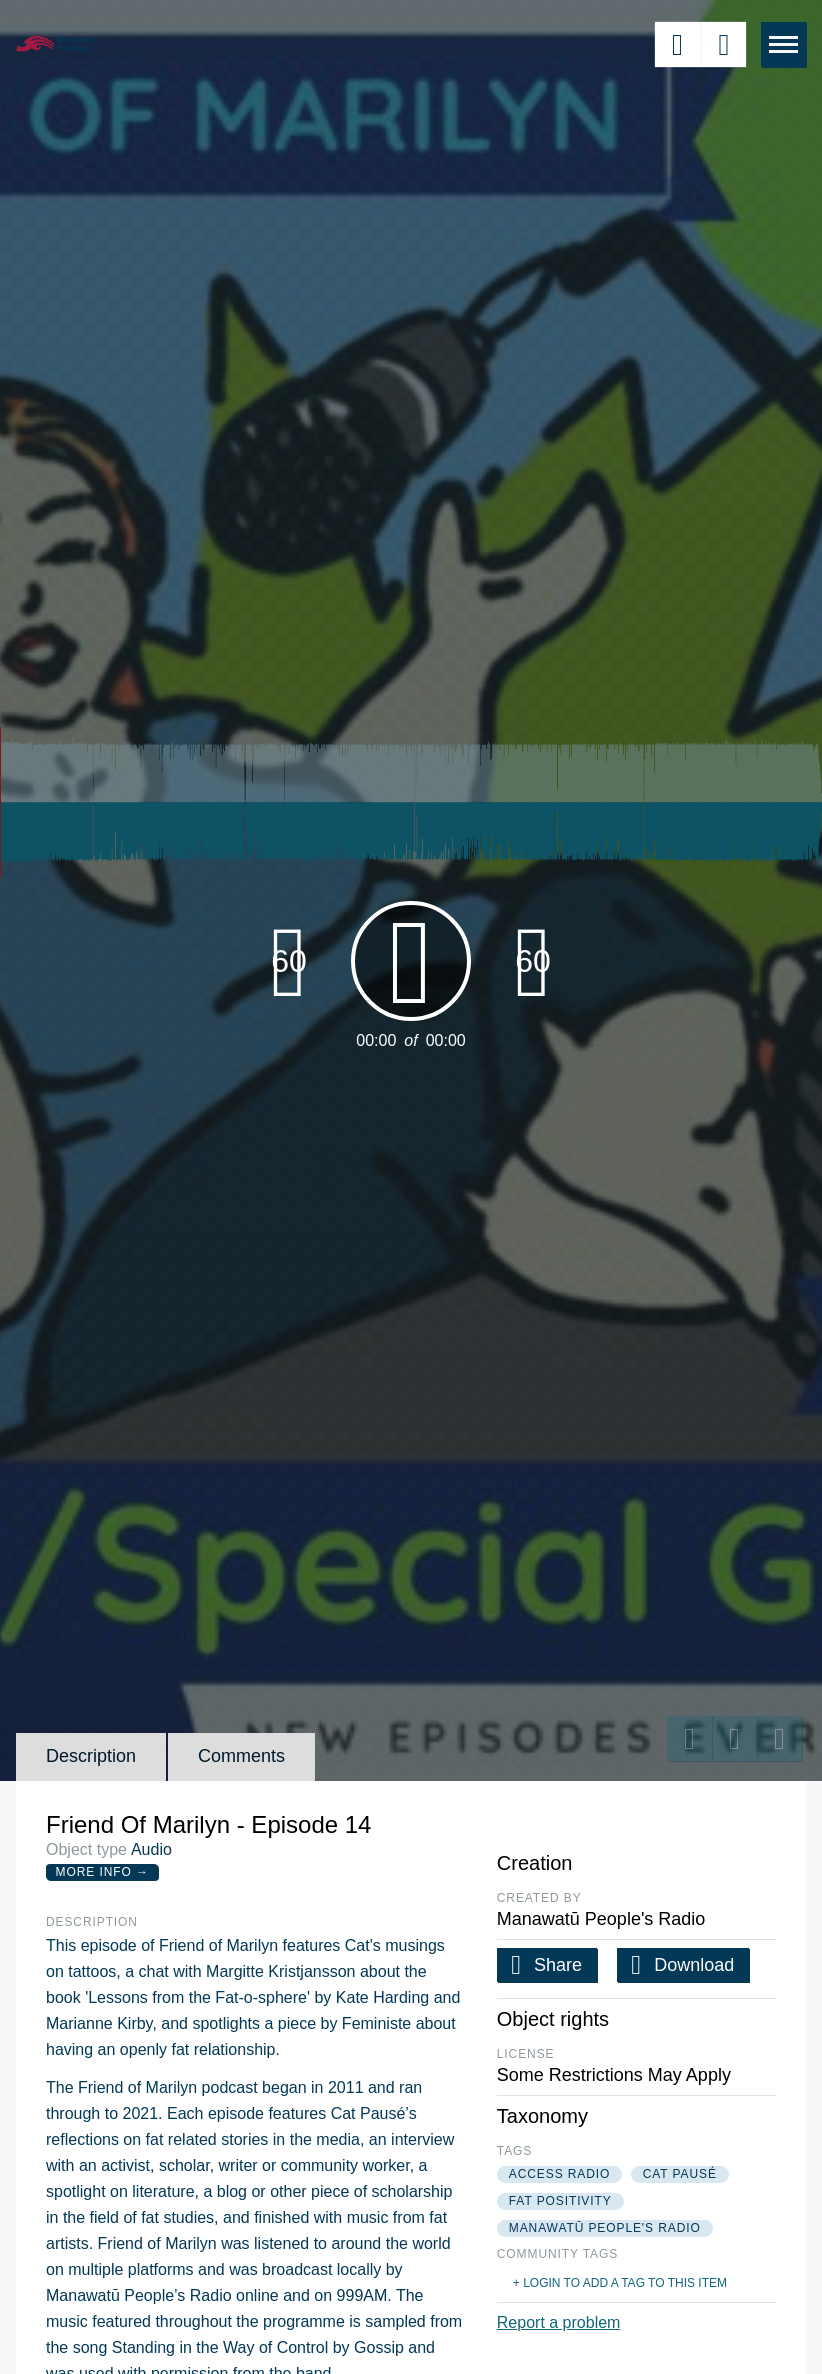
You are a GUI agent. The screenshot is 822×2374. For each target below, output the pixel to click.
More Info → (102, 1872)
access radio (560, 2174)
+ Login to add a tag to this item (620, 2283)
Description (91, 1756)
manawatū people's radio (605, 2228)
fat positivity (560, 2201)
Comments (241, 1756)
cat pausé (680, 2174)
